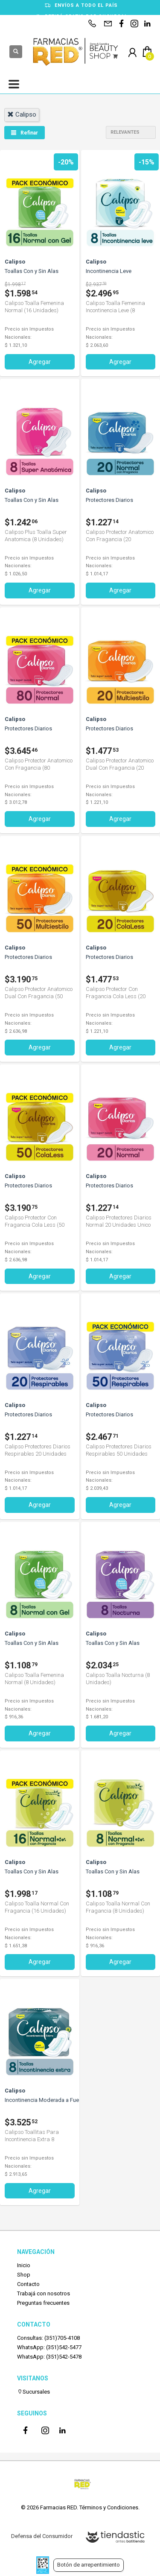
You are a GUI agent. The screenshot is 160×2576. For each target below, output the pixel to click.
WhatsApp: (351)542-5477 (49, 2347)
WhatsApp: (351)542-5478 (49, 2356)
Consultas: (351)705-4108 (48, 2338)
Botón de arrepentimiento (88, 2564)
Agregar (40, 362)
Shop (23, 2274)
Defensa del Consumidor (42, 2536)
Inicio (23, 2265)
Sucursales (33, 2391)
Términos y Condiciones (108, 2507)
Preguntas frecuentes (43, 2303)
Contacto (28, 2284)
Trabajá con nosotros (43, 2293)
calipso (21, 114)
